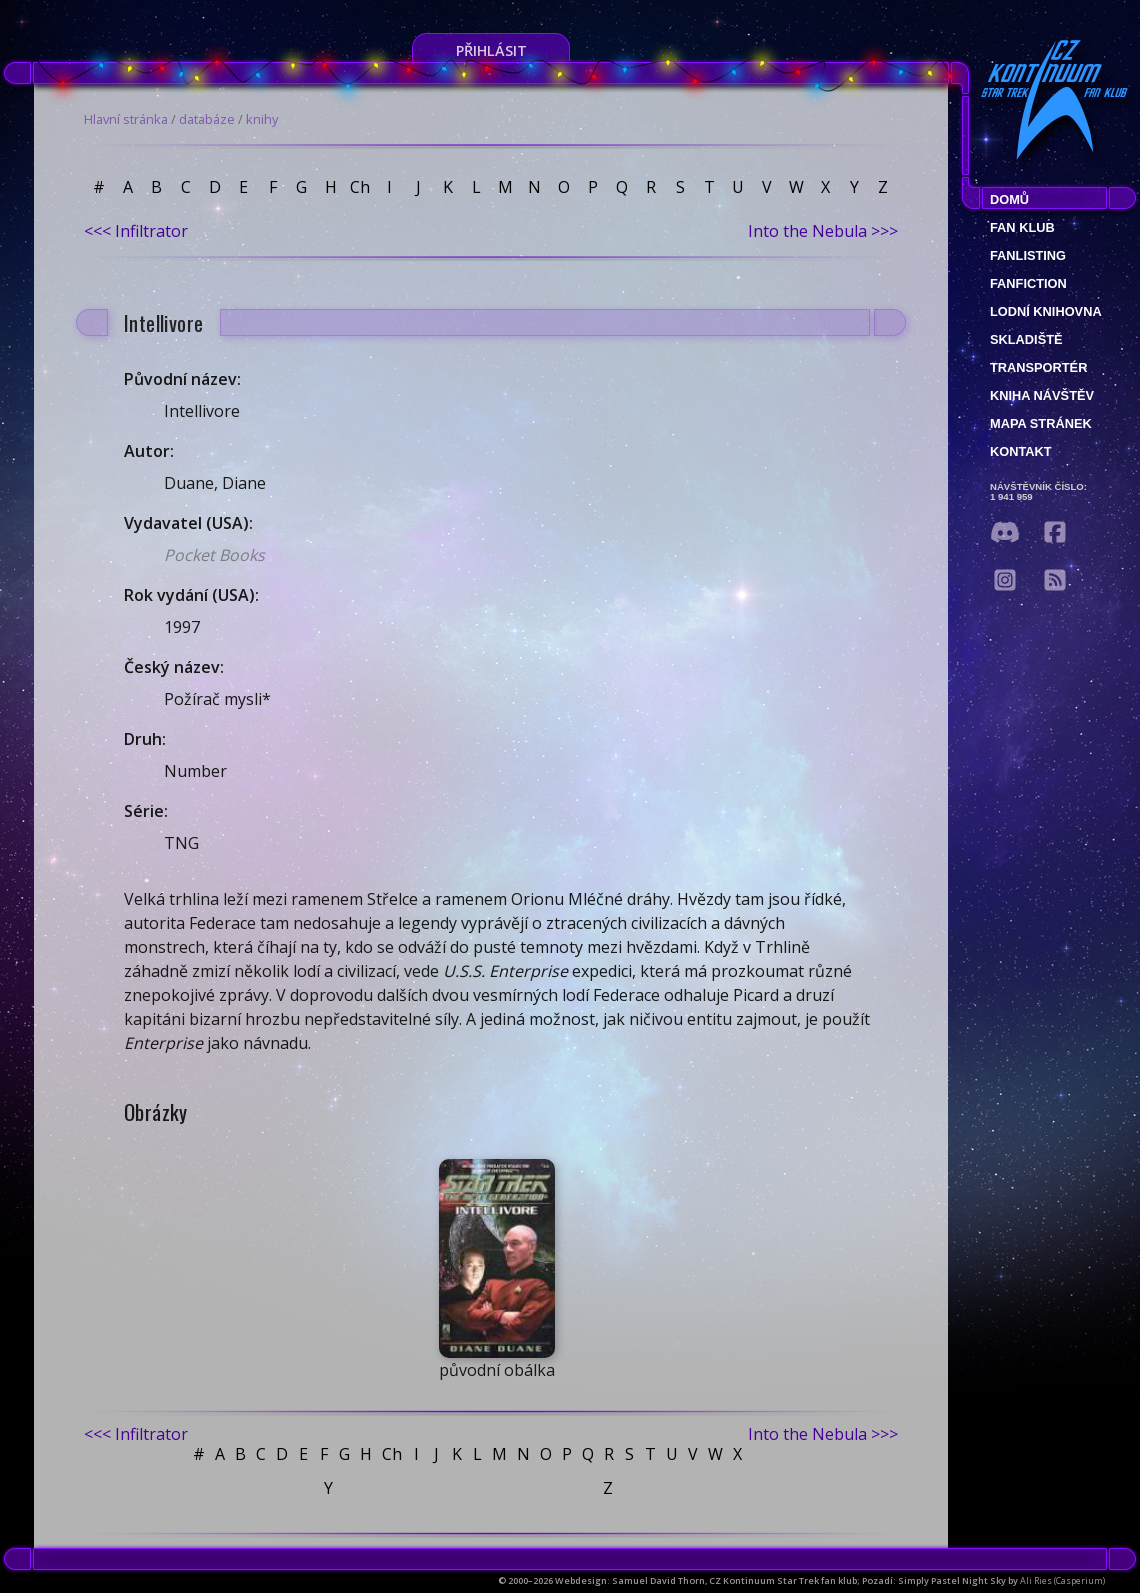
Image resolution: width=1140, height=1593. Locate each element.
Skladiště (1026, 339)
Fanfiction (1028, 283)
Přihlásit (491, 50)
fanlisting (1028, 255)
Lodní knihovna (1046, 311)
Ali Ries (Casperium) (1062, 1580)
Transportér (1038, 367)
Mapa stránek (1041, 423)
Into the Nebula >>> (823, 231)
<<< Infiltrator (136, 231)
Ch (360, 187)
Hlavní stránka (126, 119)
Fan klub (1022, 227)
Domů (1009, 199)
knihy (262, 119)
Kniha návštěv (1042, 395)
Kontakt (1021, 451)
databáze (207, 119)
